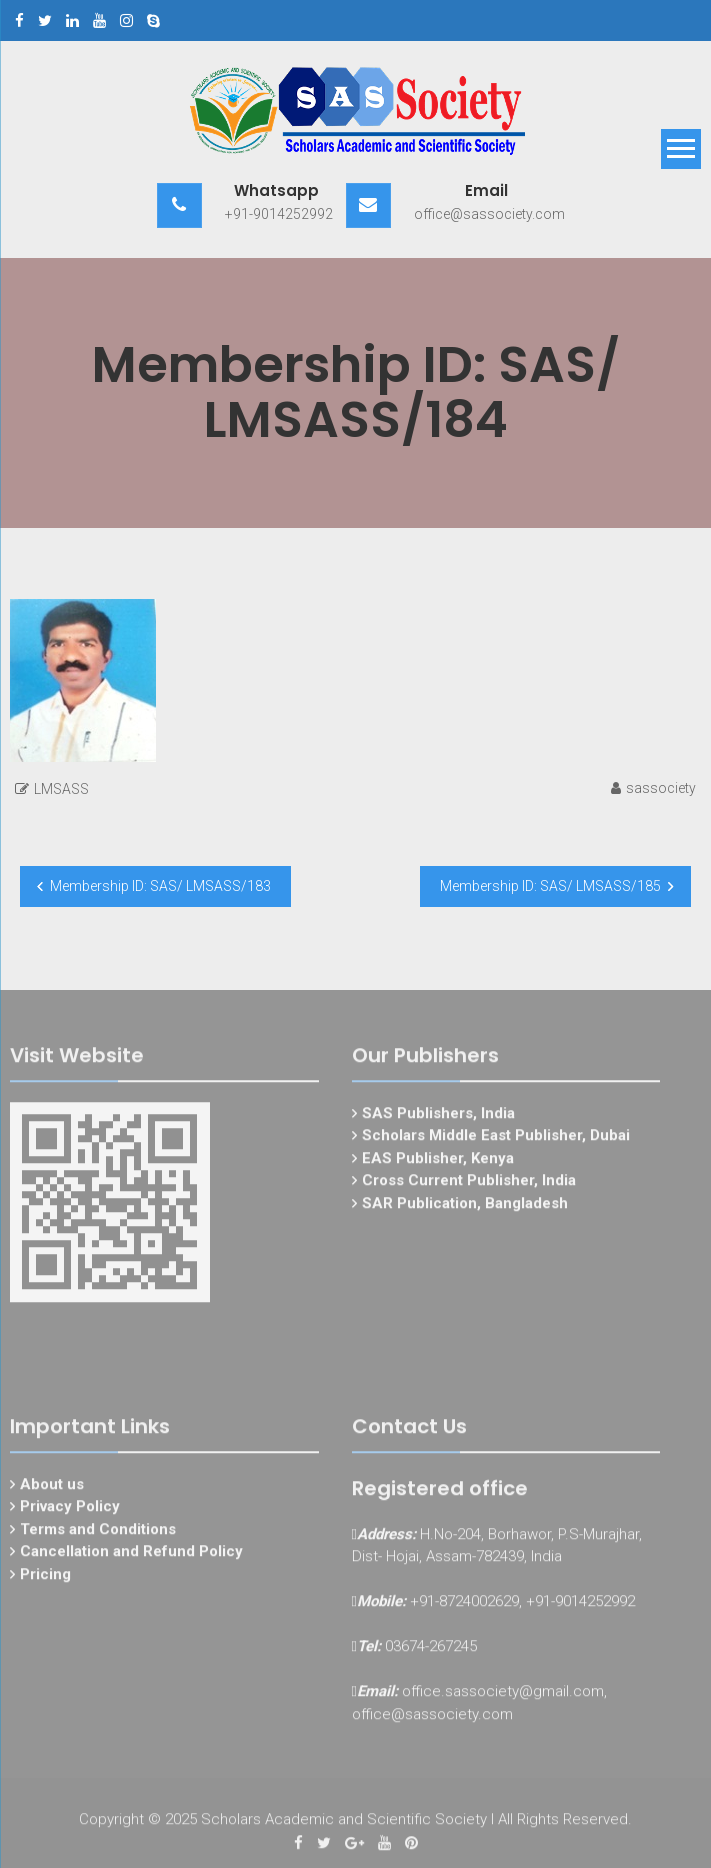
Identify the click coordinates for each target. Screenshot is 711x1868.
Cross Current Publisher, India (469, 1186)
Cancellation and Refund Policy (131, 1557)
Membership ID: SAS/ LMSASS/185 (550, 886)
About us (52, 1489)
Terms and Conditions (98, 1534)
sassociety (661, 788)
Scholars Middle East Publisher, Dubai (496, 1141)
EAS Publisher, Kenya (438, 1163)
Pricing (45, 1579)
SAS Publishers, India (438, 1118)
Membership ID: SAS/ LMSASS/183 (160, 886)
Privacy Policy (70, 1512)
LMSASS (61, 789)
